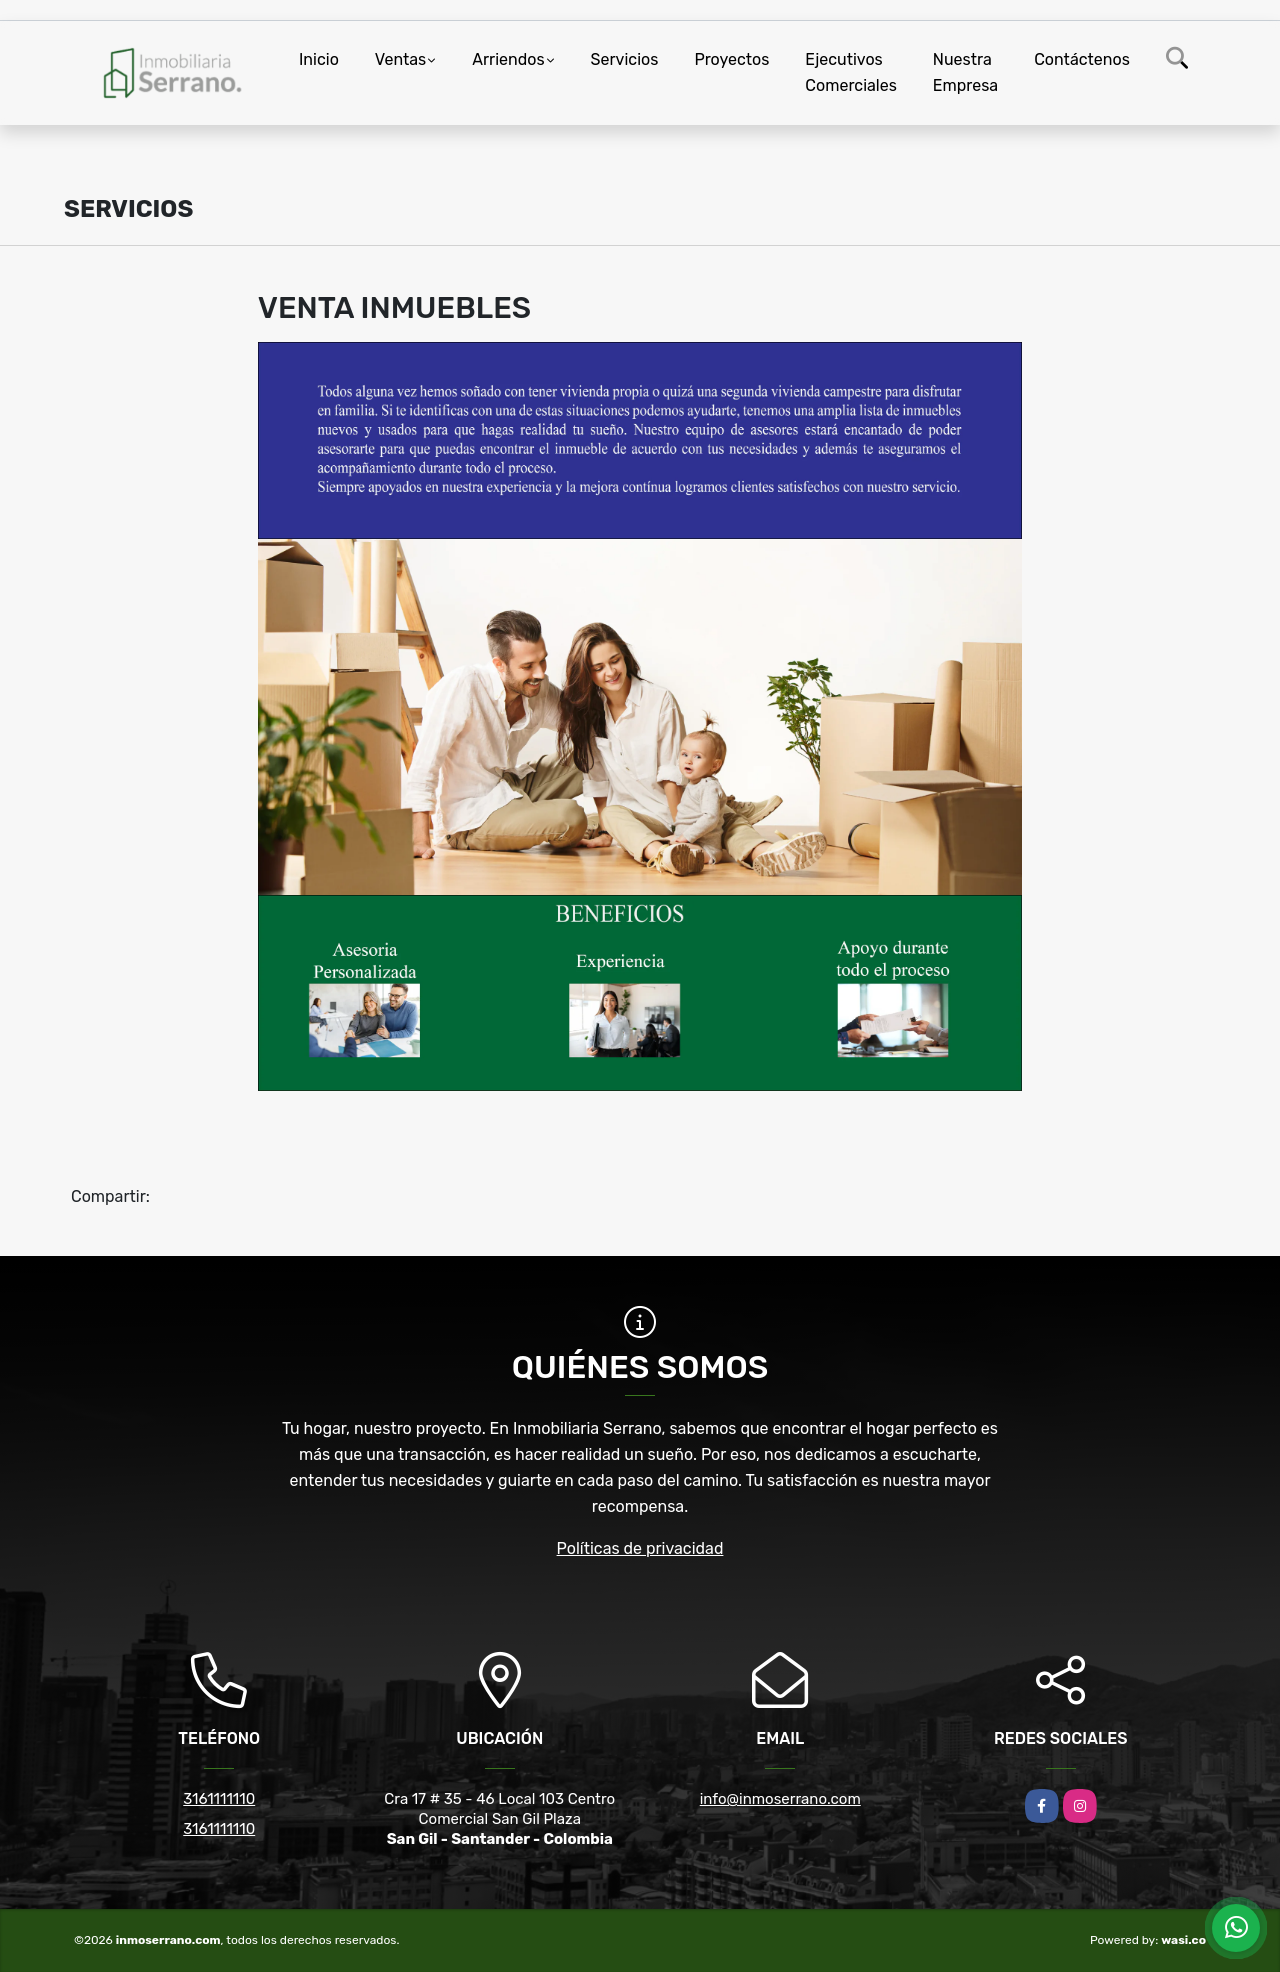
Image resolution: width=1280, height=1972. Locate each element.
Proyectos (731, 59)
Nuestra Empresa (965, 72)
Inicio (319, 59)
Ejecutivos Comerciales (851, 72)
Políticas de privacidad (640, 1548)
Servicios (625, 59)
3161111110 (219, 1799)
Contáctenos (1082, 59)
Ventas (400, 59)
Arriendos (508, 59)
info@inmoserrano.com (780, 1799)
